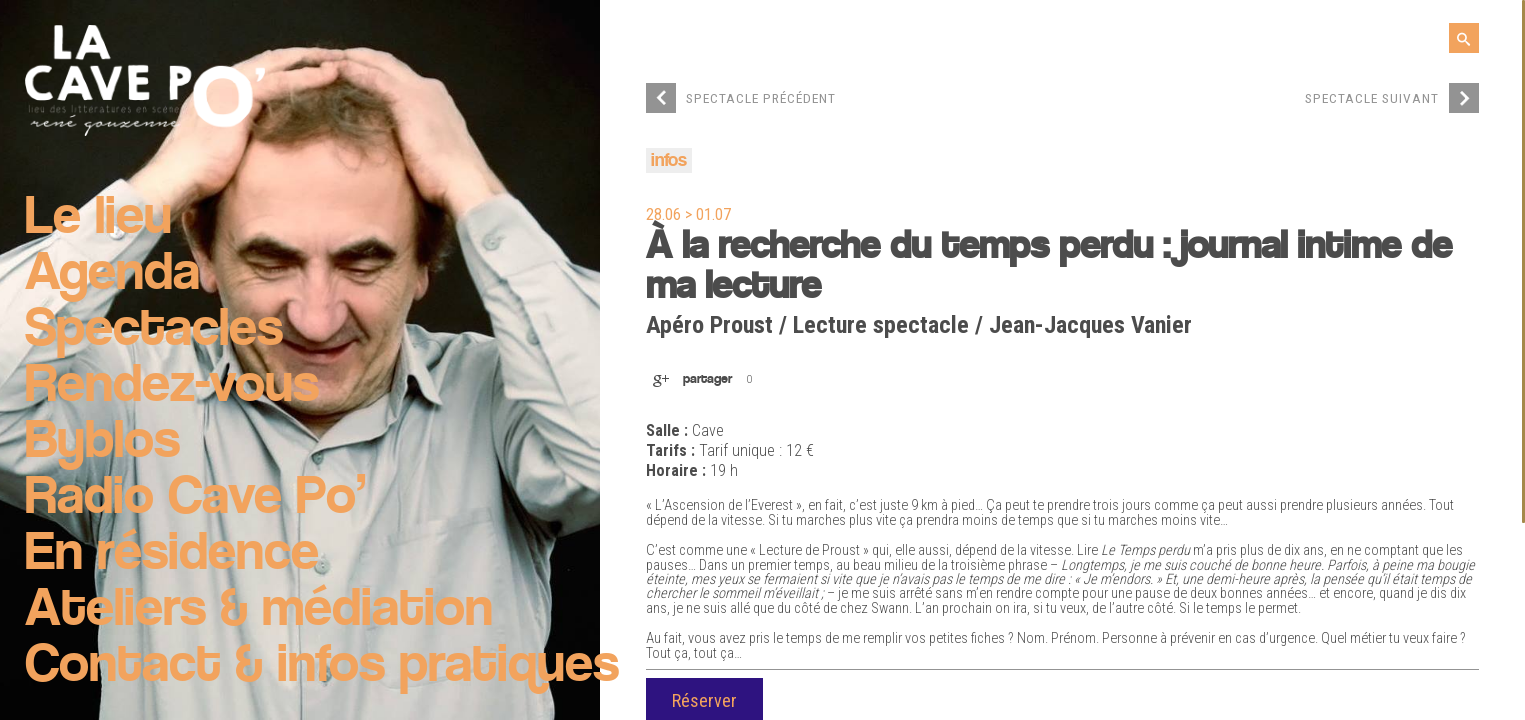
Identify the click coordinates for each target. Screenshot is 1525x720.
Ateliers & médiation (259, 611)
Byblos (102, 443)
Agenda (112, 275)
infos (669, 161)
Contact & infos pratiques (322, 667)
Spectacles (154, 331)
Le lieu (98, 219)
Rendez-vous (172, 387)
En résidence (172, 555)
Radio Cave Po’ (195, 499)
